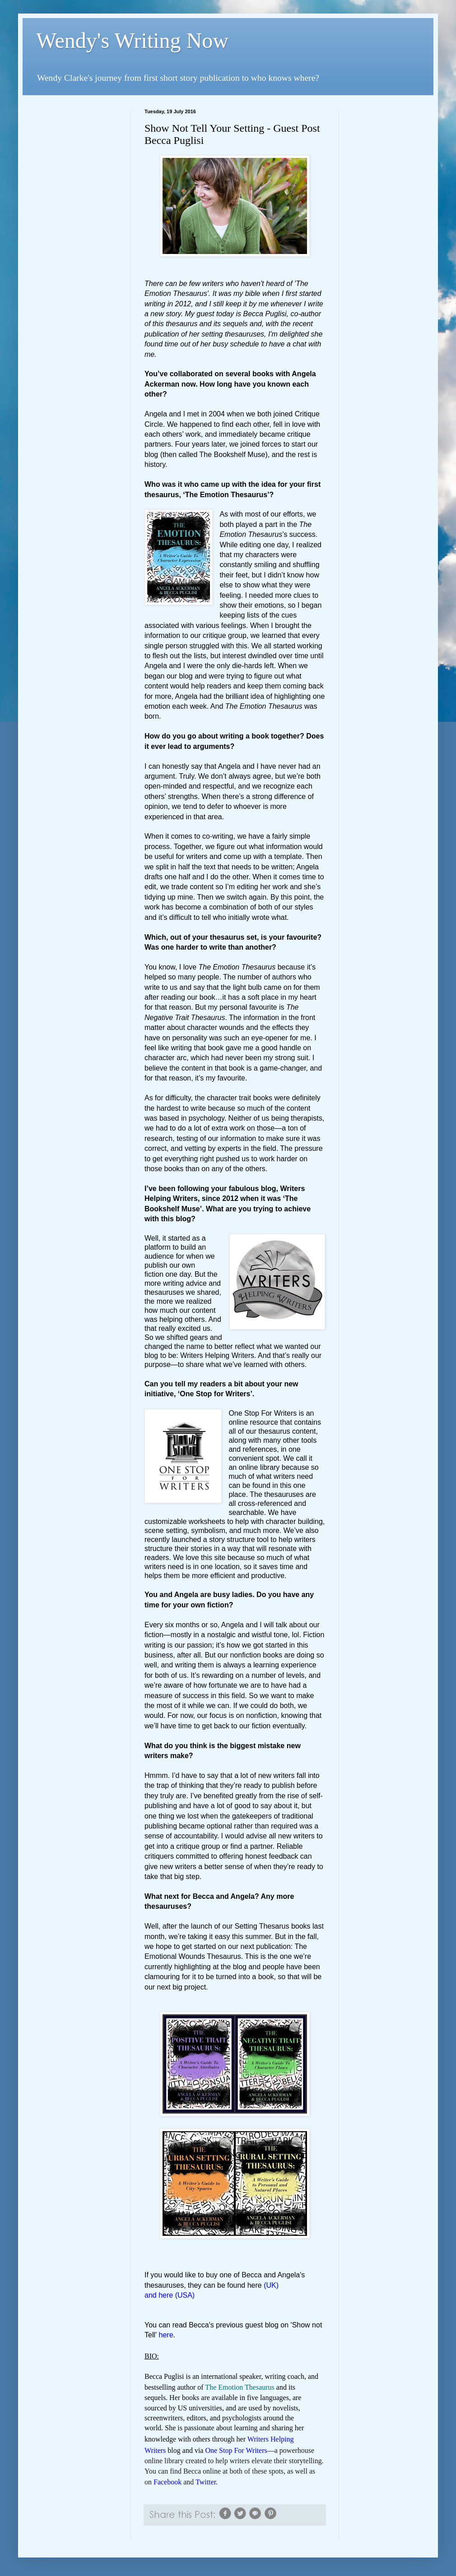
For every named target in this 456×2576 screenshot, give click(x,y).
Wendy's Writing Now (132, 40)
